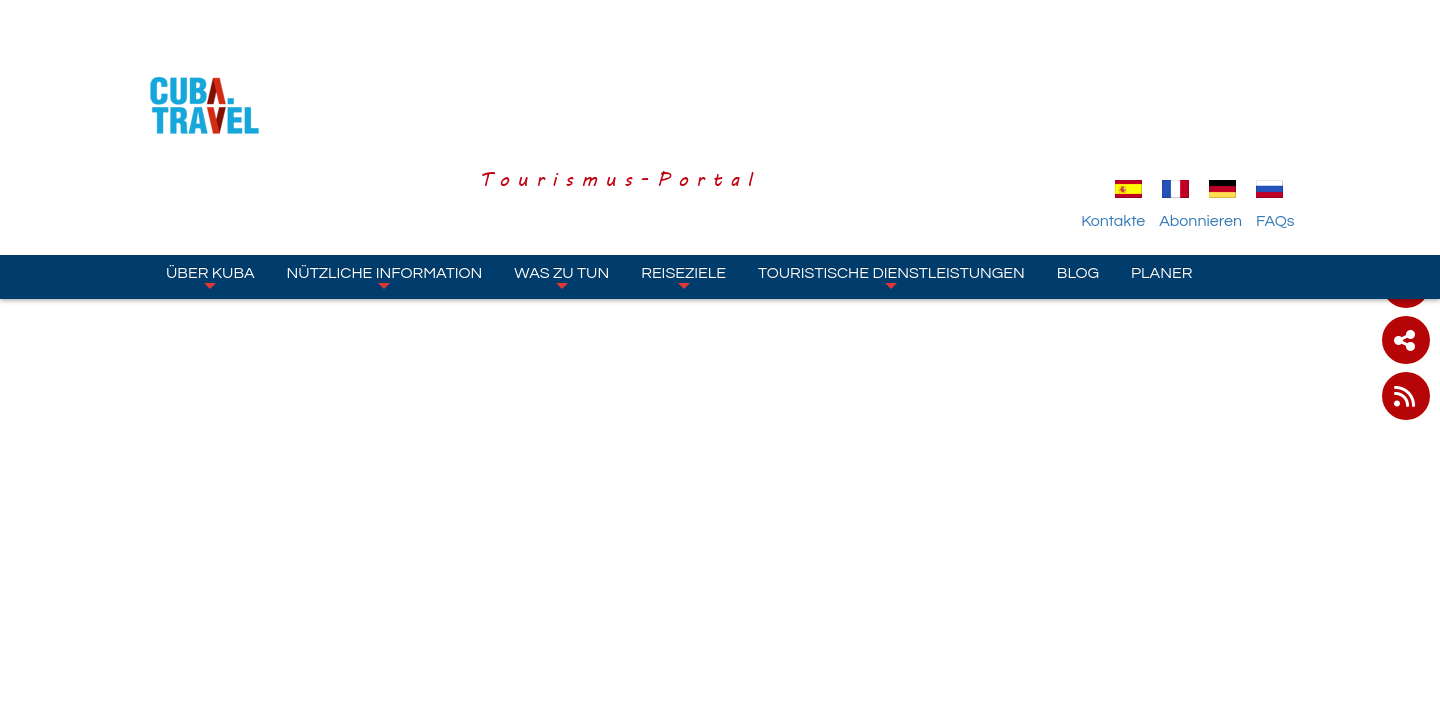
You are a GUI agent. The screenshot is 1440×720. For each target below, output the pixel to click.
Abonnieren (1208, 103)
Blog (1078, 155)
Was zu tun (561, 159)
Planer (1161, 155)
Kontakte (1121, 103)
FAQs (1282, 103)
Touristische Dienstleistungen (891, 159)
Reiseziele (683, 159)
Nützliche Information (385, 159)
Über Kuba (210, 159)
